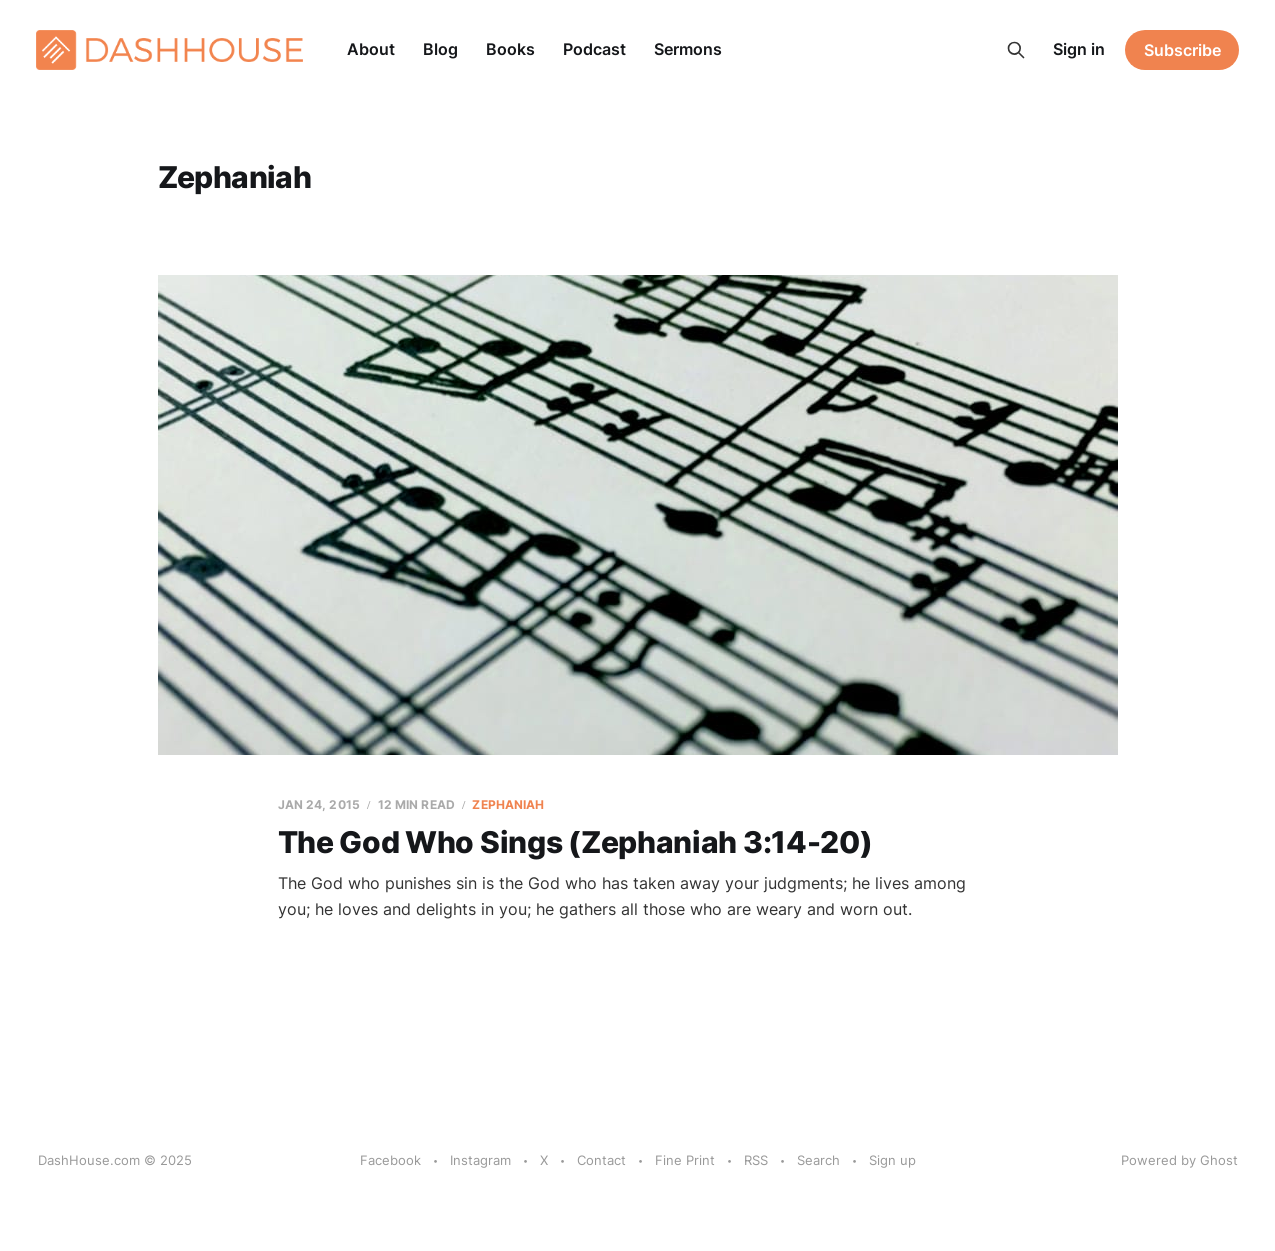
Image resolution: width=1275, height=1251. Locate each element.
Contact (601, 1160)
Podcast (594, 49)
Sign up (892, 1160)
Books (510, 49)
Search (818, 1160)
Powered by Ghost (1179, 1160)
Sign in (1079, 49)
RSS (756, 1160)
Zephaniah (508, 804)
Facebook (390, 1160)
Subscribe (1182, 50)
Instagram (480, 1160)
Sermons (688, 49)
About (371, 49)
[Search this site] (1016, 50)
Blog (440, 49)
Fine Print (685, 1160)
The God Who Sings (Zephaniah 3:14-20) (575, 842)
